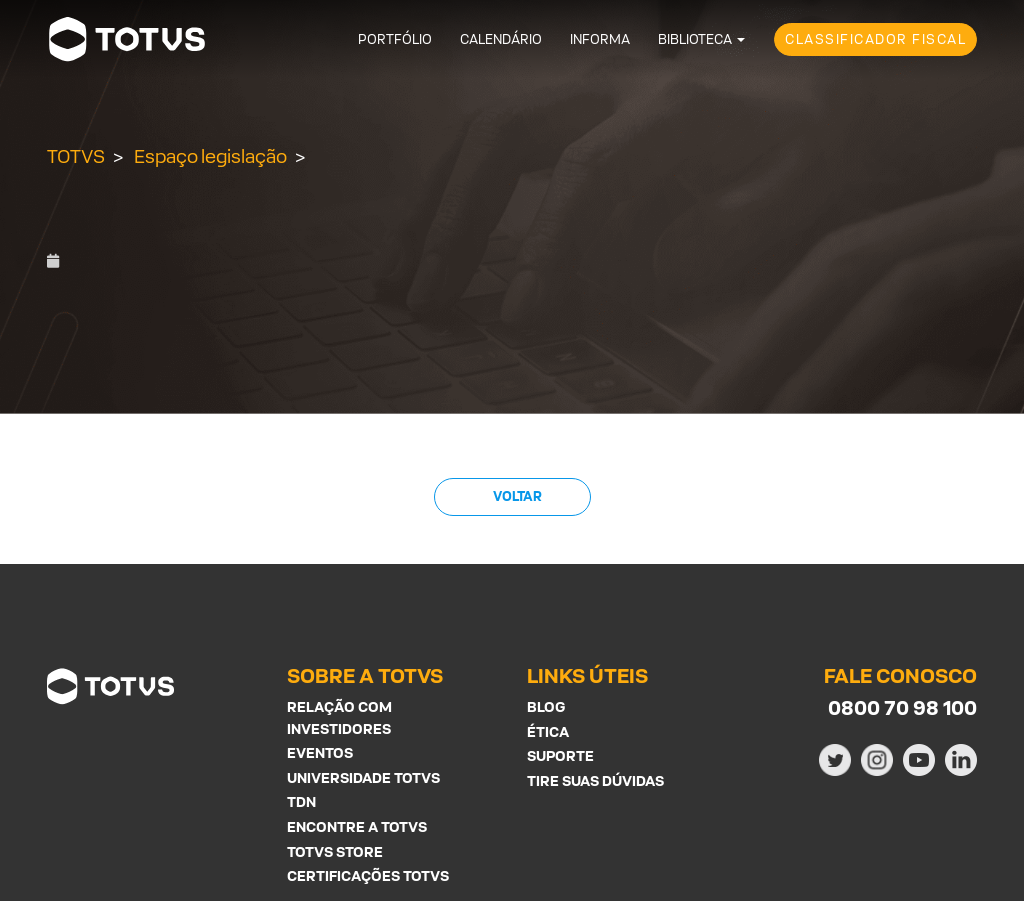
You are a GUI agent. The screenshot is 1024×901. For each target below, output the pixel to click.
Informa (600, 39)
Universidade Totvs (363, 777)
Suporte (560, 755)
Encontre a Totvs (357, 826)
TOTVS (76, 156)
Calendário (501, 39)
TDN (301, 801)
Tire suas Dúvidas (595, 780)
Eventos (320, 752)
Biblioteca (695, 39)
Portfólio (395, 39)
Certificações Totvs (368, 875)
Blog (546, 706)
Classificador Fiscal (875, 39)
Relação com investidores (339, 717)
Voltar (516, 496)
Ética (548, 731)
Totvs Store (335, 851)
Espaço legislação (210, 156)
